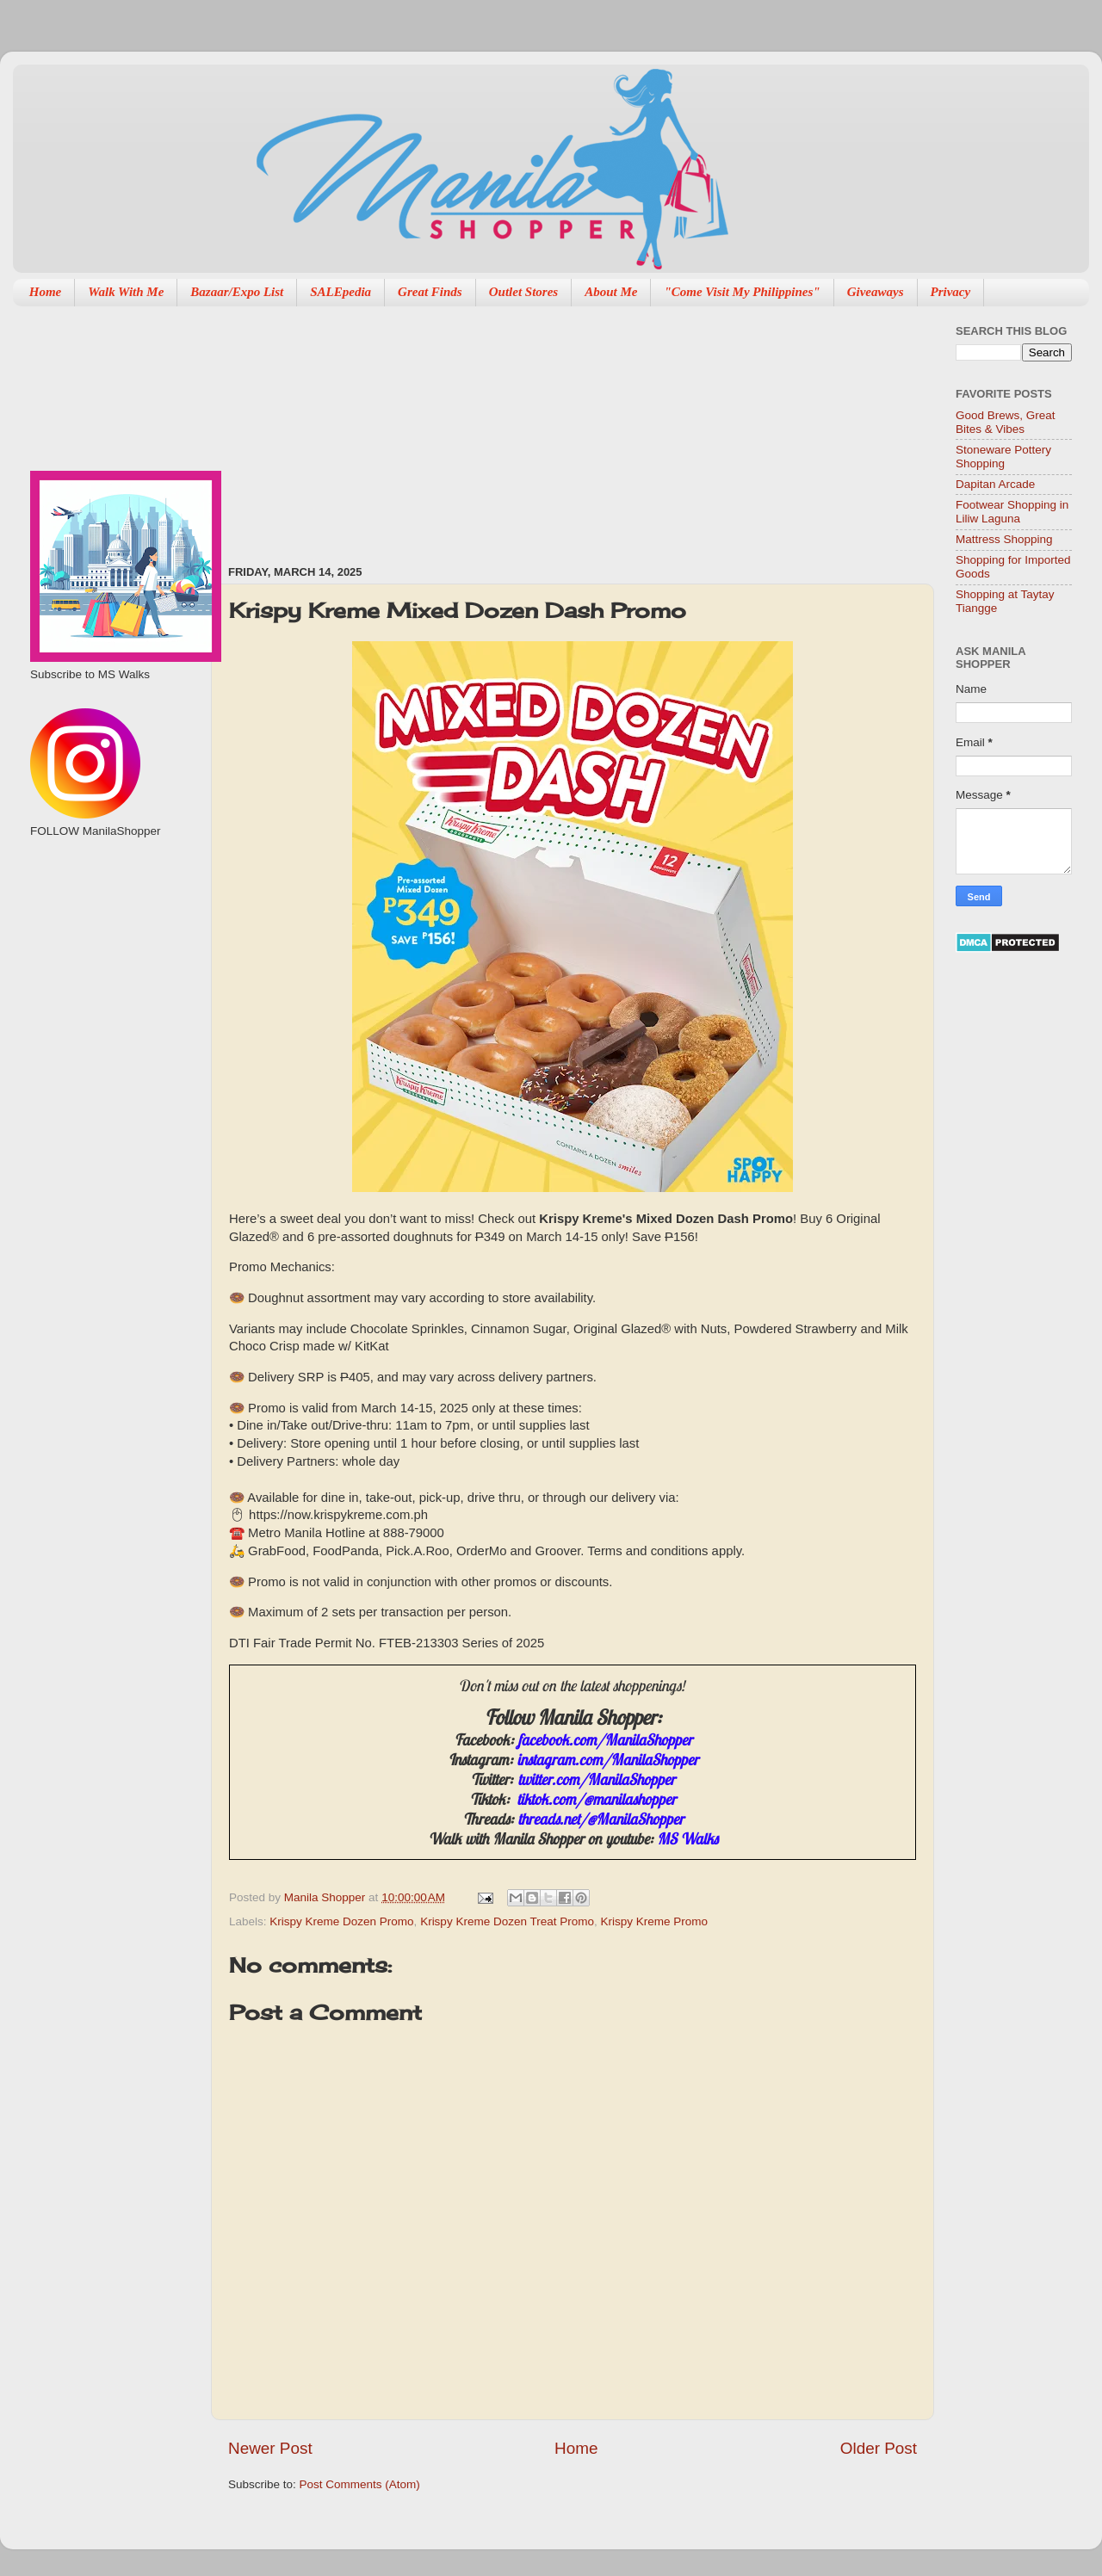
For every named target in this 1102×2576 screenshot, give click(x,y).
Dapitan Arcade (995, 484)
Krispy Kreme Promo (654, 1921)
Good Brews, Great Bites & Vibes (1006, 422)
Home (45, 292)
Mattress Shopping (1004, 539)
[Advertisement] (357, 426)
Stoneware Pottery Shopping (1003, 456)
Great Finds (430, 292)
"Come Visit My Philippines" (742, 292)
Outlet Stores (523, 292)
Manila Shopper (326, 1897)
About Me (611, 292)
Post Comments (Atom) (360, 2484)
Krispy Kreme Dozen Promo (341, 1921)
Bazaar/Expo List (236, 292)
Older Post (878, 2448)
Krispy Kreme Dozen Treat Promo (507, 1921)
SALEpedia (340, 292)
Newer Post (270, 2448)
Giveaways (875, 292)
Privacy (951, 292)
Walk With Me (126, 292)
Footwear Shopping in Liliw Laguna (1012, 511)
